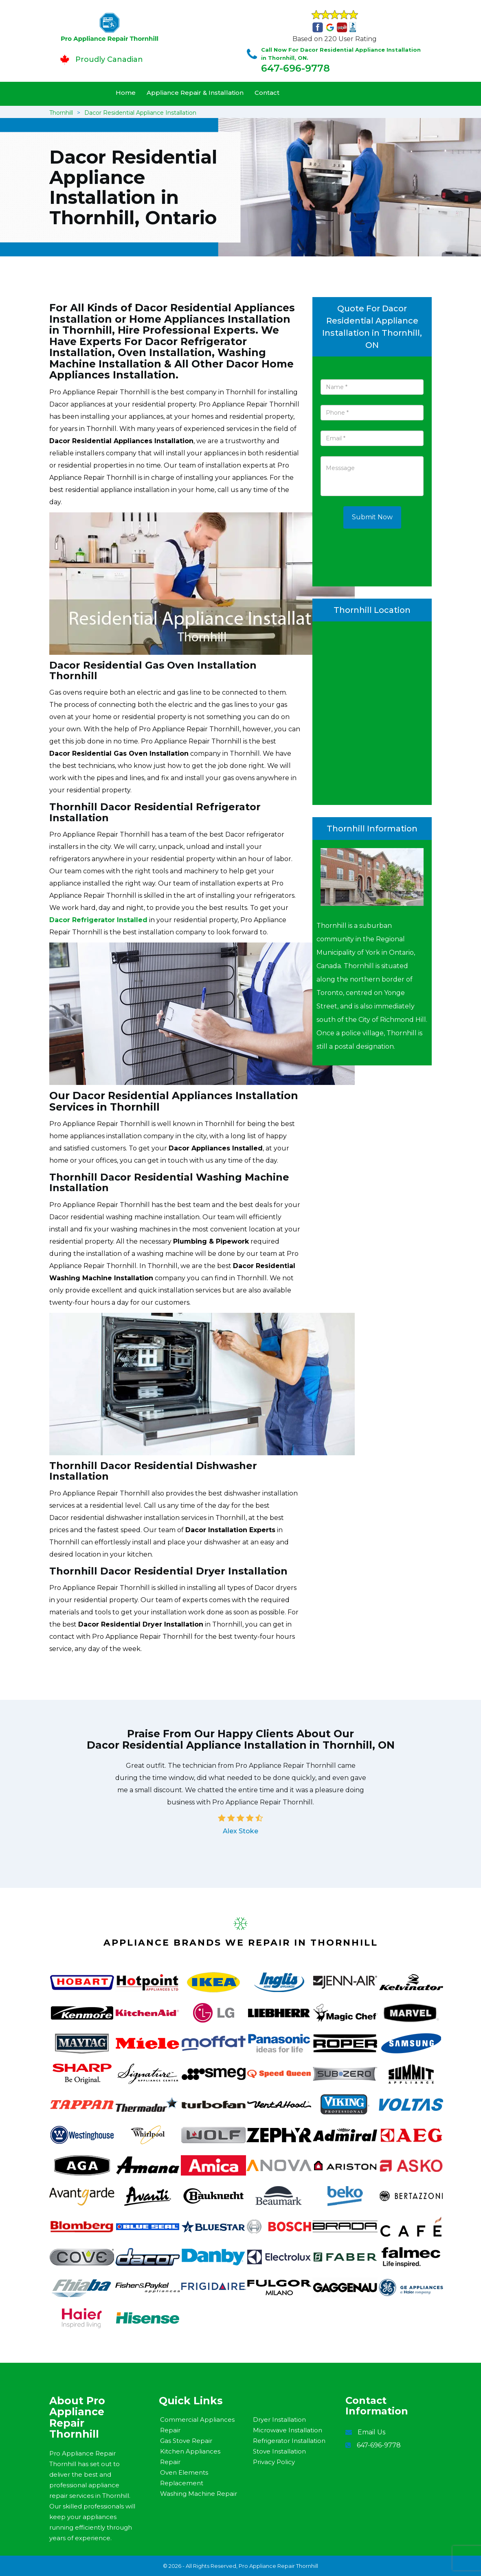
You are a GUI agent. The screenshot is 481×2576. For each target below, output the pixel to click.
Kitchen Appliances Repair (190, 2456)
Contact (267, 92)
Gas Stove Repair (186, 2441)
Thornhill (61, 112)
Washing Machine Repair (198, 2493)
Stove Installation (279, 2451)
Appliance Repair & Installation (195, 92)
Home (126, 92)
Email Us (371, 2432)
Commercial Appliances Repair (197, 2425)
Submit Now (372, 517)
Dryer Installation (279, 2419)
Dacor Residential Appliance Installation (140, 112)
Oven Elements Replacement (184, 2478)
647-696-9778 (295, 68)
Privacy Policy (274, 2462)
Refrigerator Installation (289, 2441)
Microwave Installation (287, 2430)
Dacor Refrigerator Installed (98, 920)
